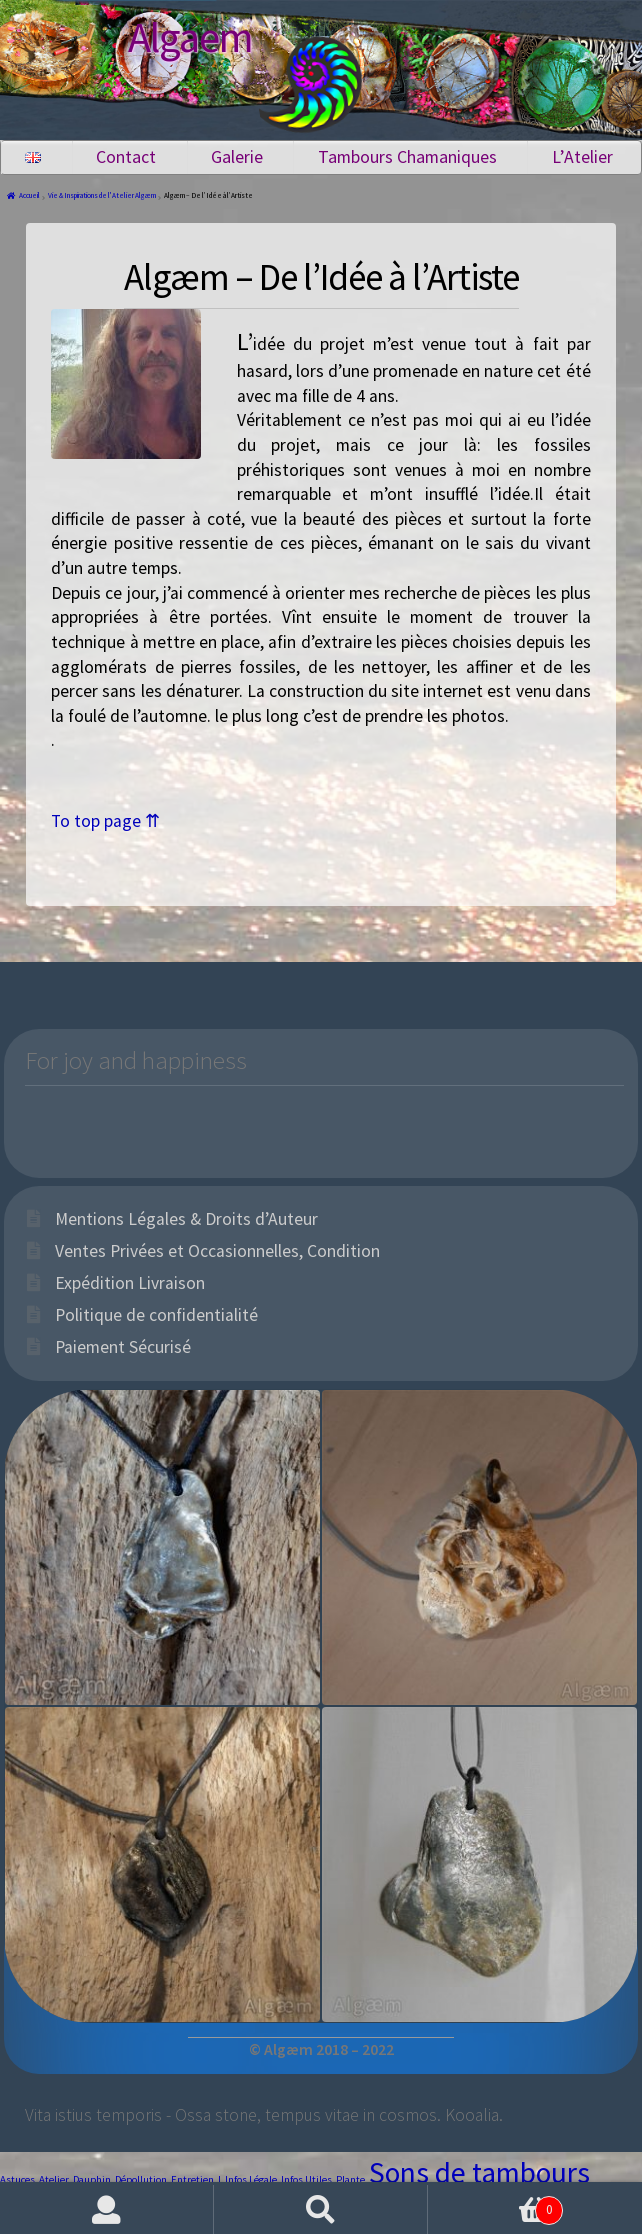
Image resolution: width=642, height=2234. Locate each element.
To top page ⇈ (105, 821)
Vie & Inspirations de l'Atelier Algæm (102, 195)
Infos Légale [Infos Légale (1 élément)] (251, 2179)
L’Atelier (582, 157)
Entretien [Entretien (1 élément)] (192, 2179)
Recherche (321, 2209)
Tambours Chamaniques (407, 157)
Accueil (29, 195)
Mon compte (107, 2209)
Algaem (190, 37)
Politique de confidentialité (156, 1315)
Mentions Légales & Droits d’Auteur (186, 1219)
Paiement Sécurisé (123, 1347)
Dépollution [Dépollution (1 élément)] (141, 2179)
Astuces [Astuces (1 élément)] (17, 2179)
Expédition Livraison (130, 1283)
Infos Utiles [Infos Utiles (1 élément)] (306, 2179)
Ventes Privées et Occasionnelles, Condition (217, 1251)
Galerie (237, 157)
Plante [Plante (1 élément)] (350, 2179)
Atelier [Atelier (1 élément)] (54, 2179)
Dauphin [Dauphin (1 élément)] (92, 2179)
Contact (126, 157)
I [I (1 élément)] (219, 2179)
